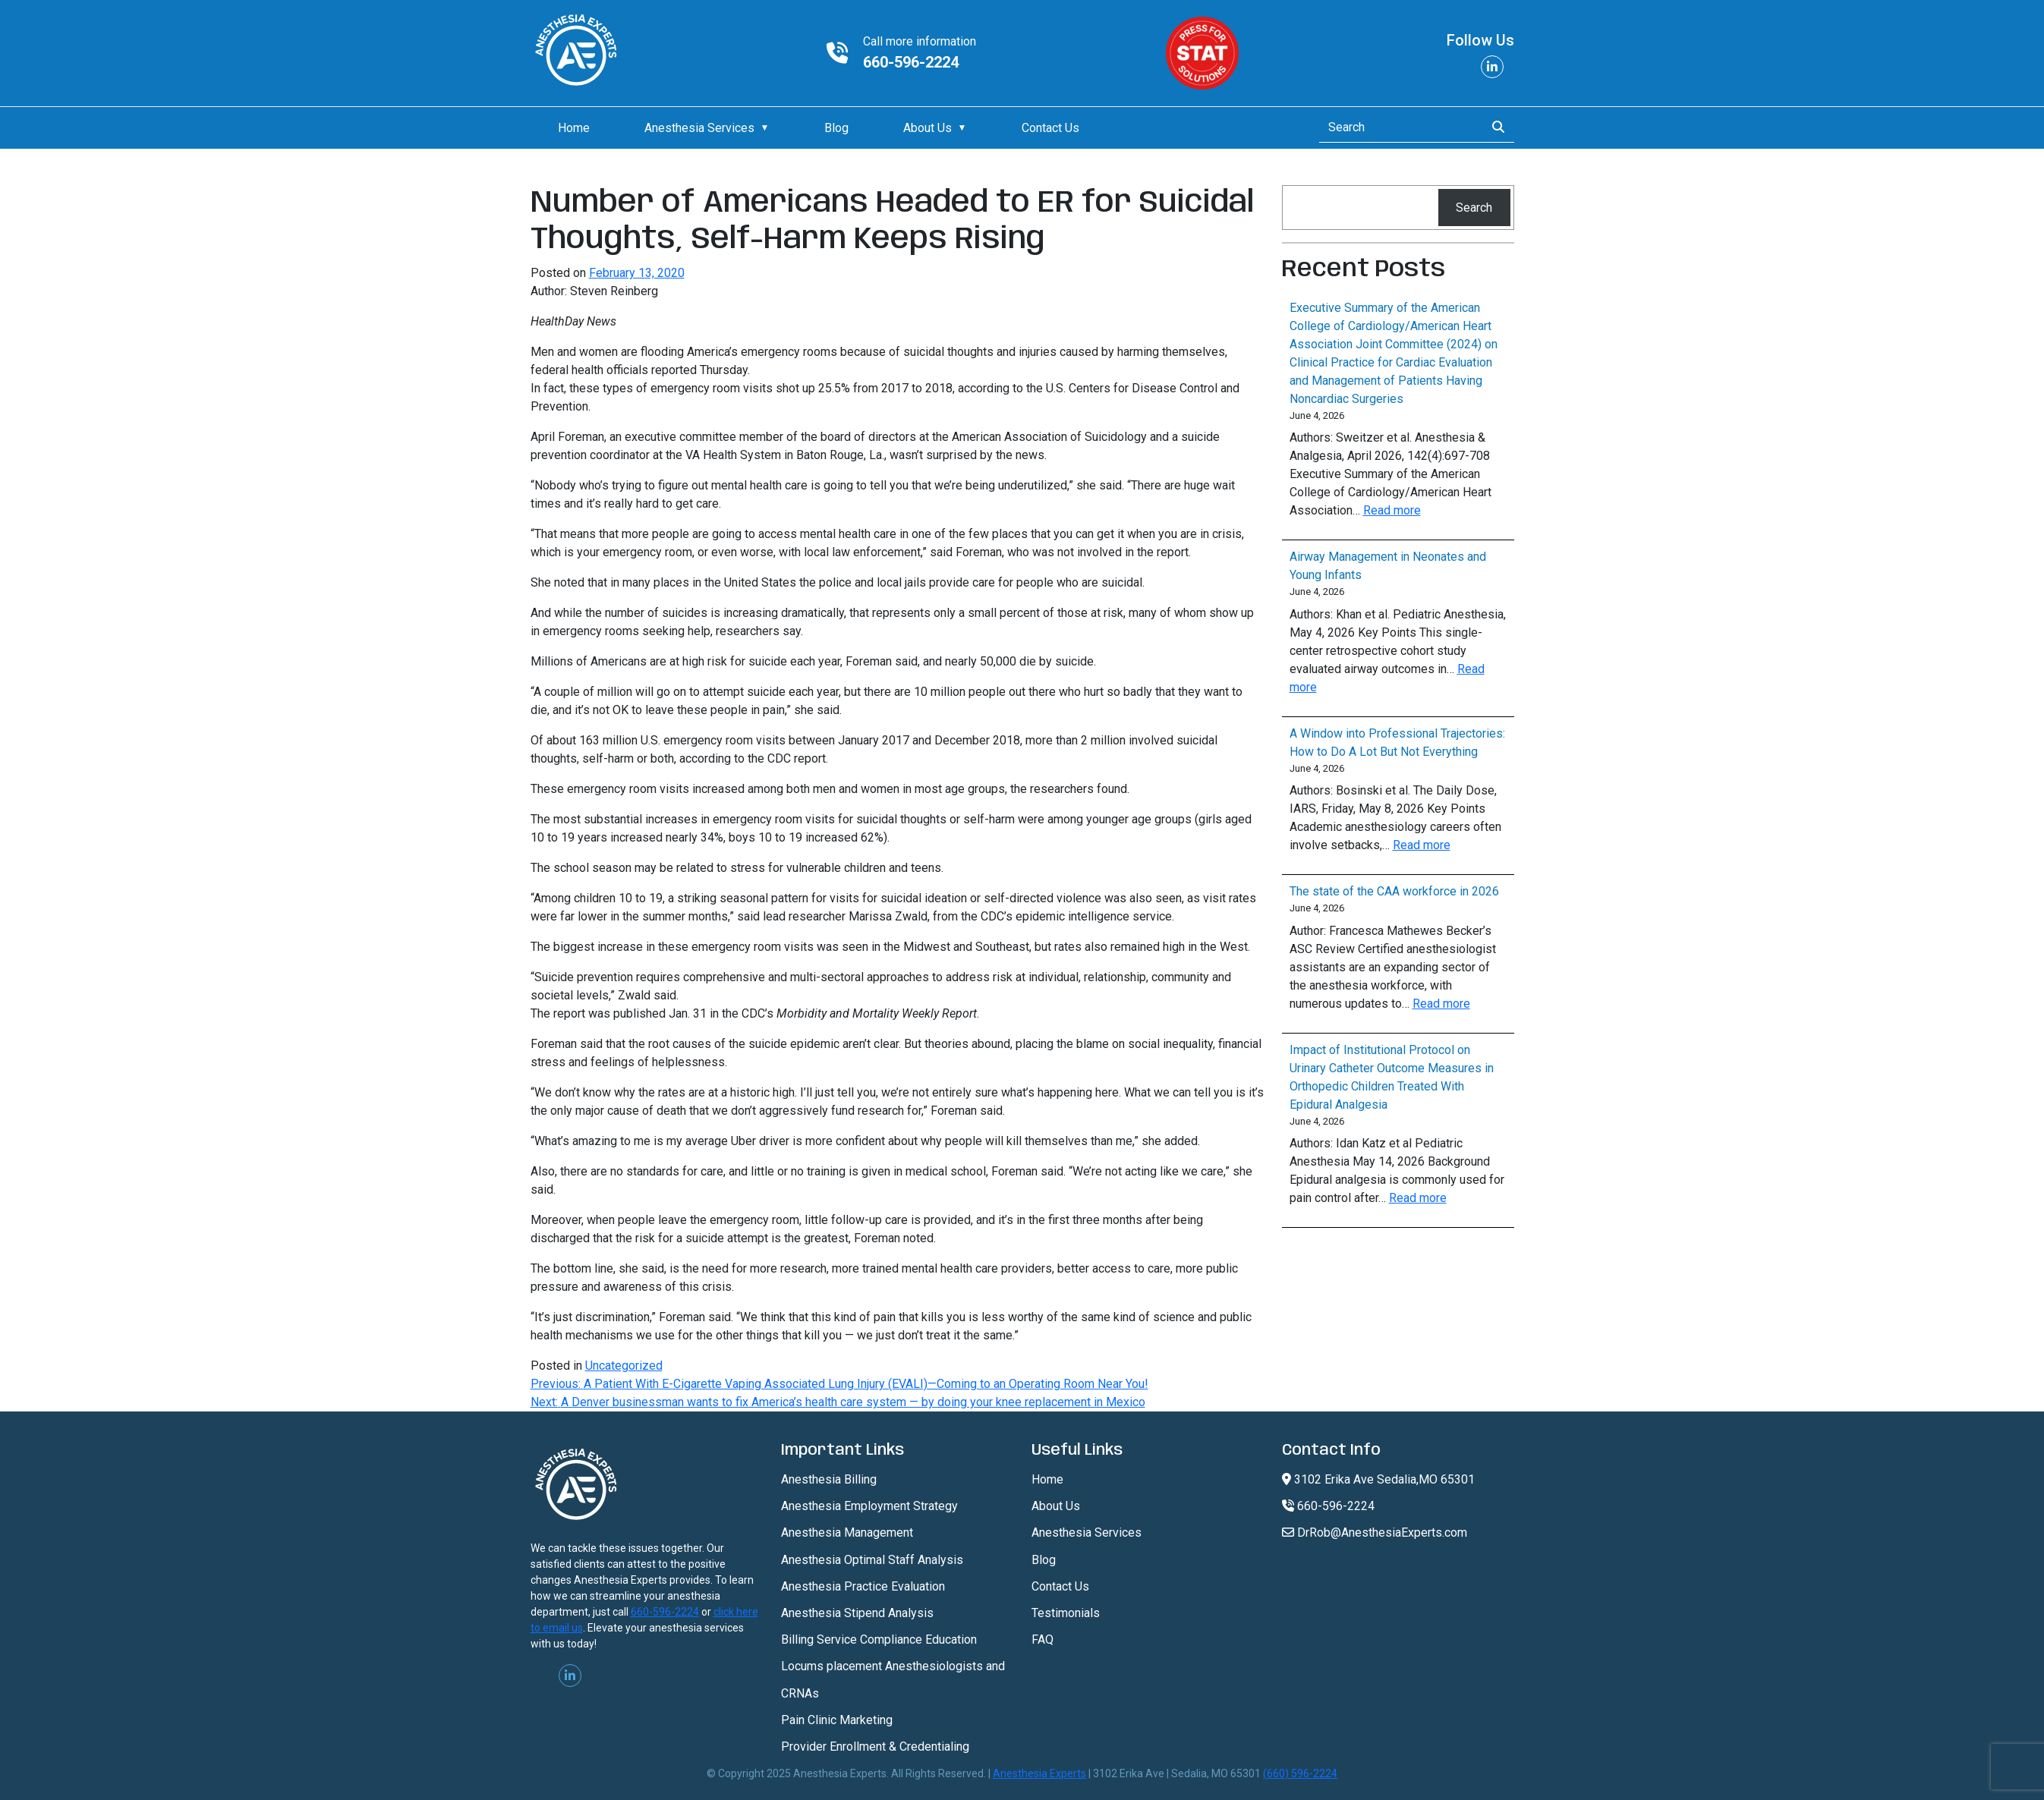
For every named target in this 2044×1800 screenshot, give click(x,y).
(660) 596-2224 (1300, 1773)
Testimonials (1065, 1613)
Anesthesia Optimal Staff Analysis (872, 1560)
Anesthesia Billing (829, 1479)
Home (574, 128)
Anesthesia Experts (1039, 1773)
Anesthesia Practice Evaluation (863, 1586)
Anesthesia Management (847, 1532)
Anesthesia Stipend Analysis (857, 1613)
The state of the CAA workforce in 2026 (1394, 891)
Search (1474, 207)
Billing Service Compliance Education (879, 1639)
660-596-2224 (911, 62)
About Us (927, 128)
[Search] (1397, 127)
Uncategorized (624, 1365)
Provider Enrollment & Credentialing (875, 1746)
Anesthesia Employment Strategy (869, 1506)
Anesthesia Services (699, 128)
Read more (1392, 510)
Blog (836, 128)
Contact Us (1050, 128)
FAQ (1042, 1639)
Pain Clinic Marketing (837, 1720)
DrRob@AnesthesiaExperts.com (1374, 1532)
